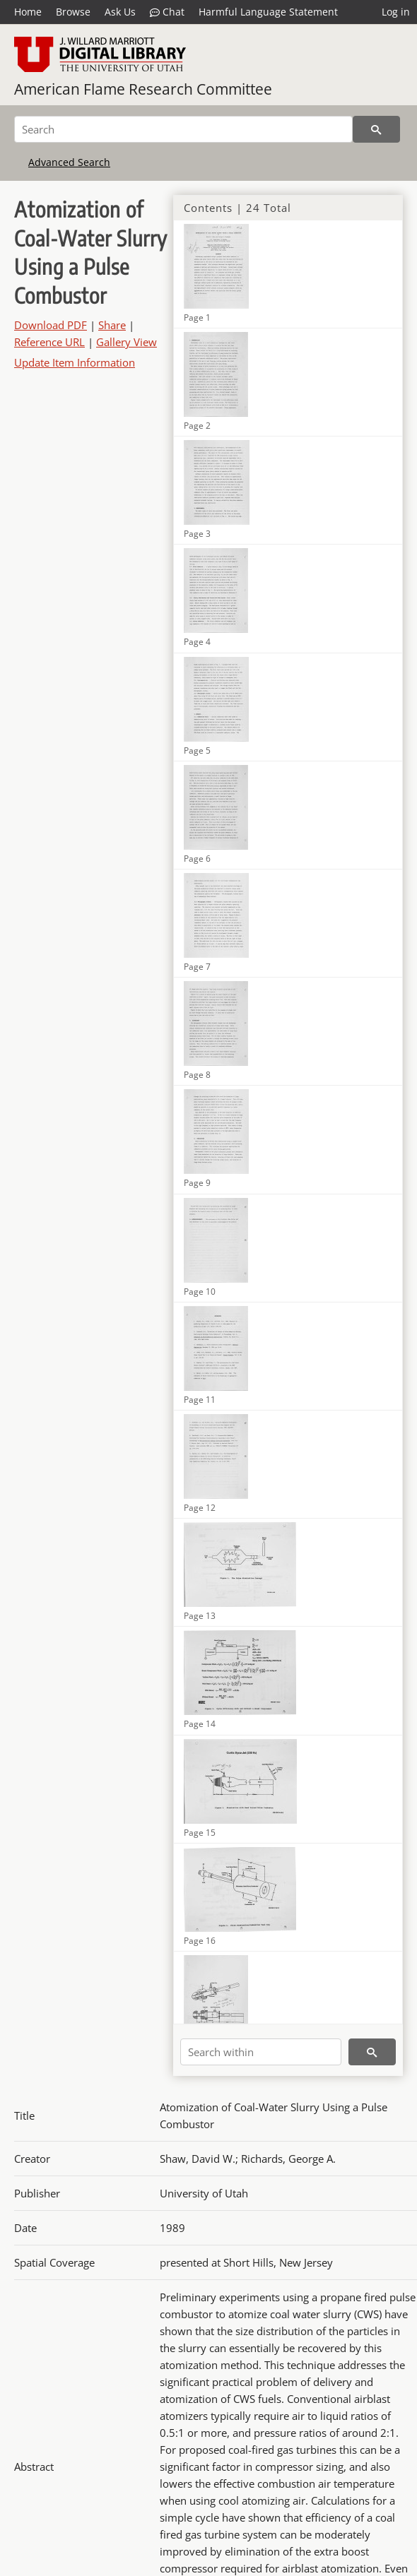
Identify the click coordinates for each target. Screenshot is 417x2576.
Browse (73, 11)
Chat (167, 12)
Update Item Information (74, 362)
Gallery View (126, 342)
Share (112, 325)
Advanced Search (69, 162)
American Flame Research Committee (143, 89)
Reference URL (49, 342)
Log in (396, 11)
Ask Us (120, 11)
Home (28, 11)
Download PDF (50, 325)
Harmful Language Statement (268, 11)
